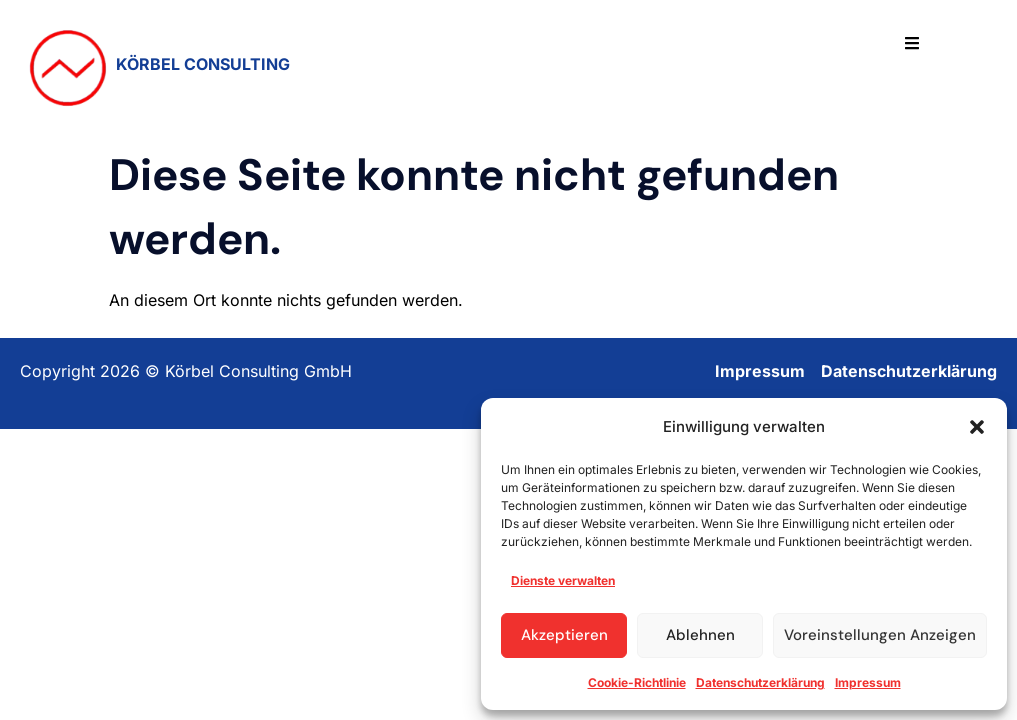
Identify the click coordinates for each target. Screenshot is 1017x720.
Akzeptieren (564, 635)
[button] (977, 427)
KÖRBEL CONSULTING (203, 64)
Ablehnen (700, 635)
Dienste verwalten (563, 580)
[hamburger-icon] (912, 44)
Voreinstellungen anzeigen (880, 635)
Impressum (868, 682)
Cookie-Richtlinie (637, 682)
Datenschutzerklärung (760, 682)
